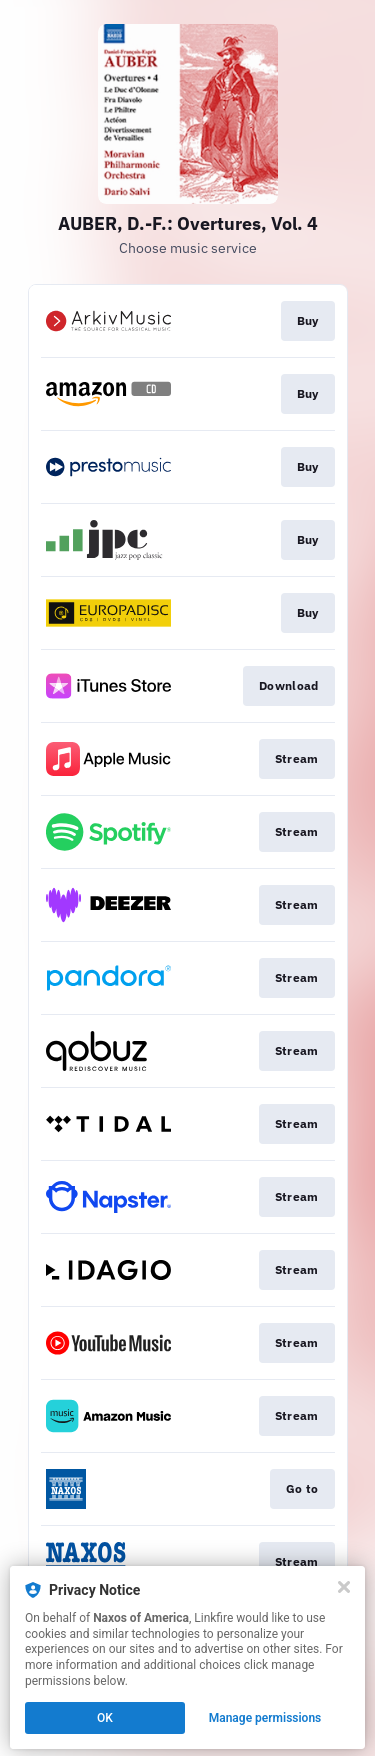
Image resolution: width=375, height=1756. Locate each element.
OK (105, 1718)
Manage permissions (265, 1718)
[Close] (344, 1587)
